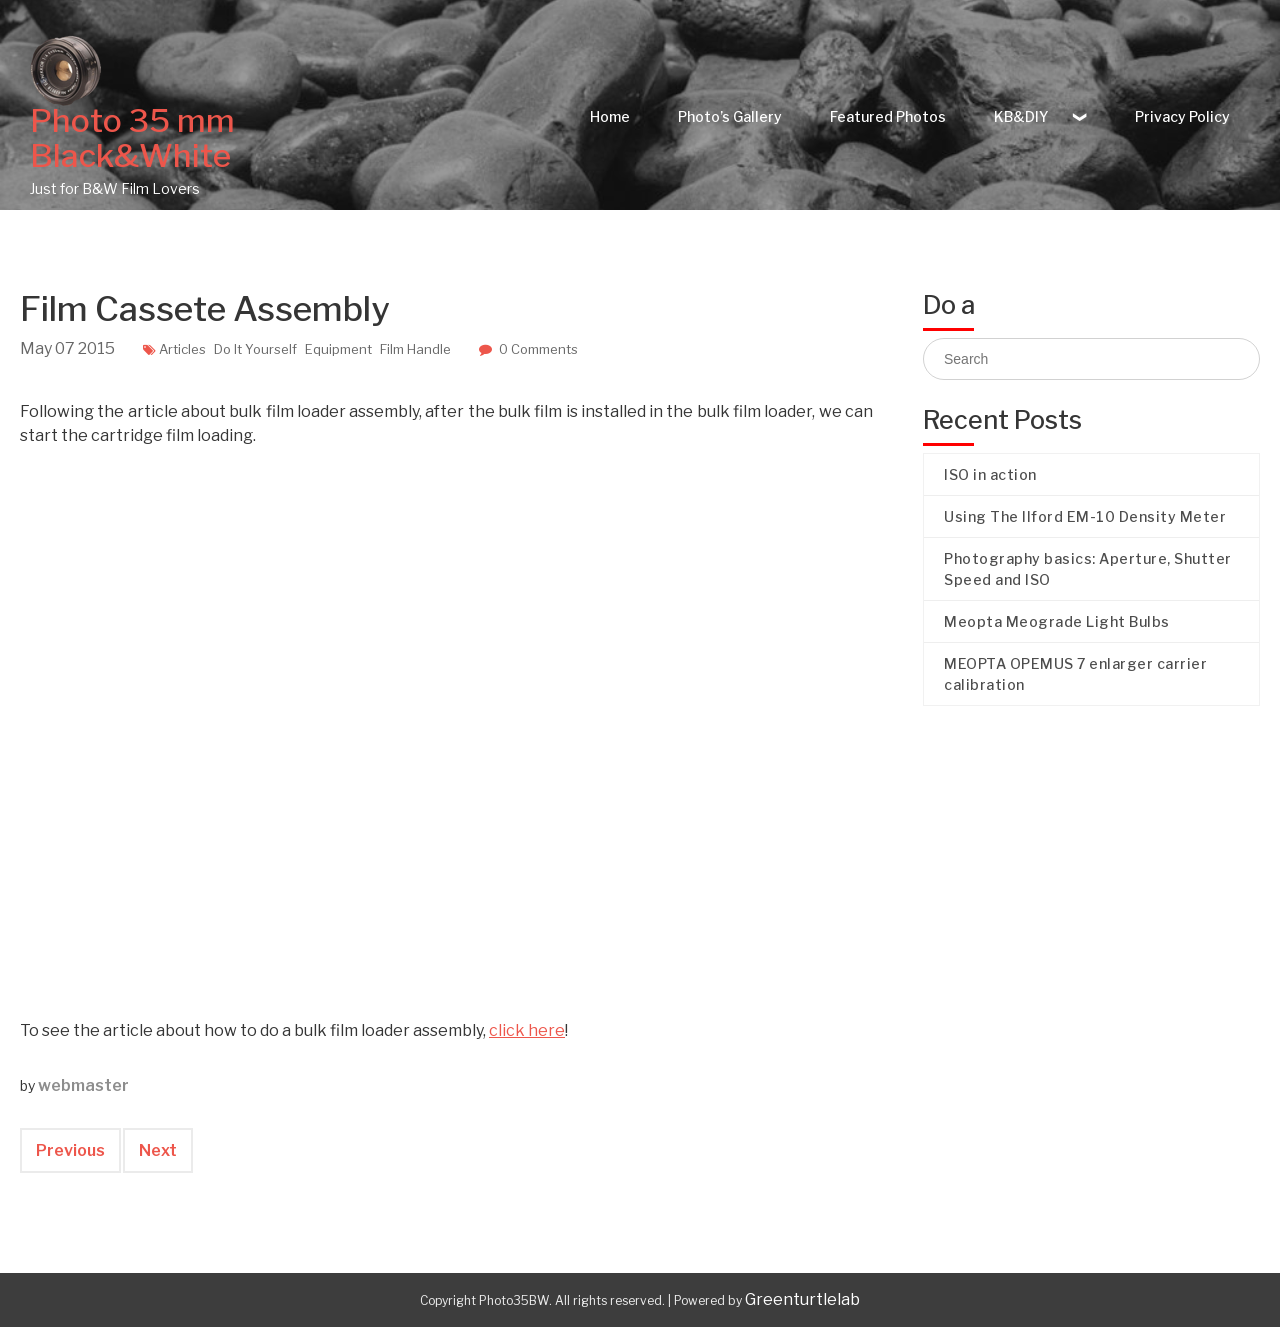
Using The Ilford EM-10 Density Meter (1085, 516)
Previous (70, 1150)
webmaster (83, 1085)
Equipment (338, 349)
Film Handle (415, 349)
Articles (182, 349)
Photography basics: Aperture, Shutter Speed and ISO (1088, 569)
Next (158, 1150)
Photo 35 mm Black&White (132, 138)
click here (527, 1030)
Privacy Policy (1182, 116)
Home (610, 116)
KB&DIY (1021, 116)
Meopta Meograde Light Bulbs (1057, 621)
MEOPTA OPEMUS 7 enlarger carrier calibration (1075, 674)
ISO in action (990, 474)
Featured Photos (888, 116)
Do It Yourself (255, 349)
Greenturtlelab (802, 1299)
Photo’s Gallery (730, 116)
